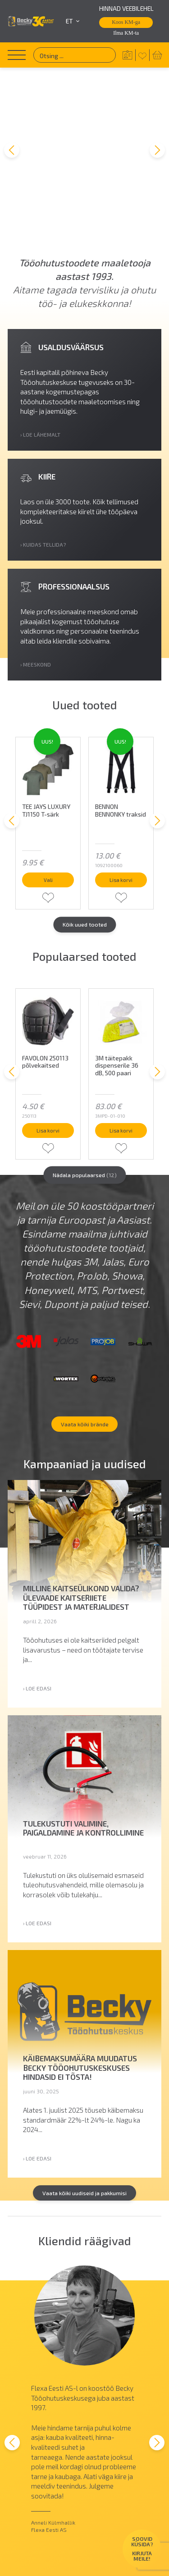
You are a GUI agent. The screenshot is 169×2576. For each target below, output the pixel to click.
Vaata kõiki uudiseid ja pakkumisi (84, 2087)
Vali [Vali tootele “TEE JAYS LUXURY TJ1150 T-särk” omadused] (48, 735)
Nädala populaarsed (85, 1042)
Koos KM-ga (126, 22)
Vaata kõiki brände (84, 1312)
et (73, 21)
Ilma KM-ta (126, 33)
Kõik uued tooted (85, 782)
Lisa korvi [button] (121, 732)
